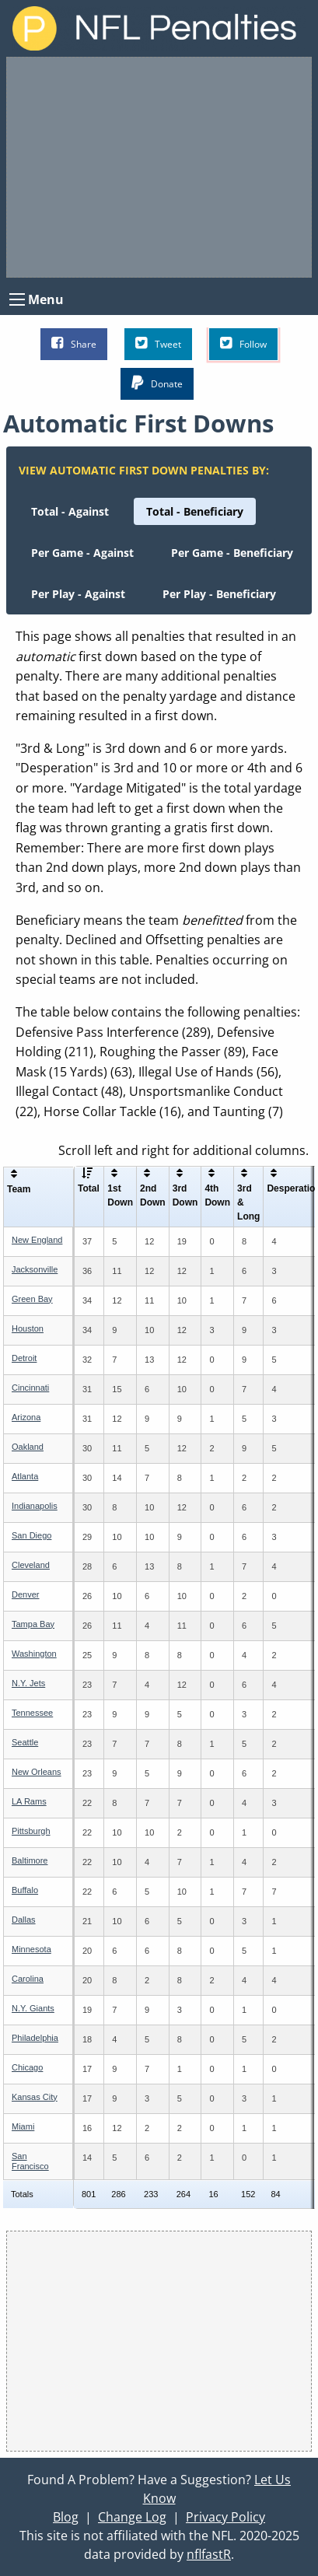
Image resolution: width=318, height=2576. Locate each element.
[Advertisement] (159, 167)
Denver (25, 1594)
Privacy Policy (225, 2516)
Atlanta (25, 1476)
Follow (243, 343)
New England (37, 1239)
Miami (23, 2126)
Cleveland (31, 1565)
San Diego (31, 1535)
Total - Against (70, 511)
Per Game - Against (82, 552)
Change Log (132, 2516)
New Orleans (36, 1771)
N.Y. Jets (28, 1683)
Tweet (158, 343)
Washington (34, 1653)
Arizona (26, 1417)
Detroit (24, 1358)
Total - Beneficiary (194, 511)
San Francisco (30, 2161)
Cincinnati (30, 1387)
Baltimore (29, 1860)
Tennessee (32, 1712)
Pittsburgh (31, 1831)
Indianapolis (35, 1505)
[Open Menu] (17, 299)
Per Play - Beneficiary (219, 593)
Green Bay (32, 1299)
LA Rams (29, 1801)
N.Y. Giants (33, 2008)
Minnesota (31, 1949)
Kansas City (35, 2097)
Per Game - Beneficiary (232, 552)
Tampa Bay (33, 1624)
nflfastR (209, 2554)
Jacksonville (35, 1269)
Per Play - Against (78, 593)
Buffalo (25, 1890)
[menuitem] (70, 511)
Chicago (27, 2067)
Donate (157, 383)
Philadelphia (35, 2037)
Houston (28, 1328)
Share (73, 343)
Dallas (24, 1919)
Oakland (28, 1446)
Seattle (25, 1742)
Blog (66, 2516)
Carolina (28, 1978)
